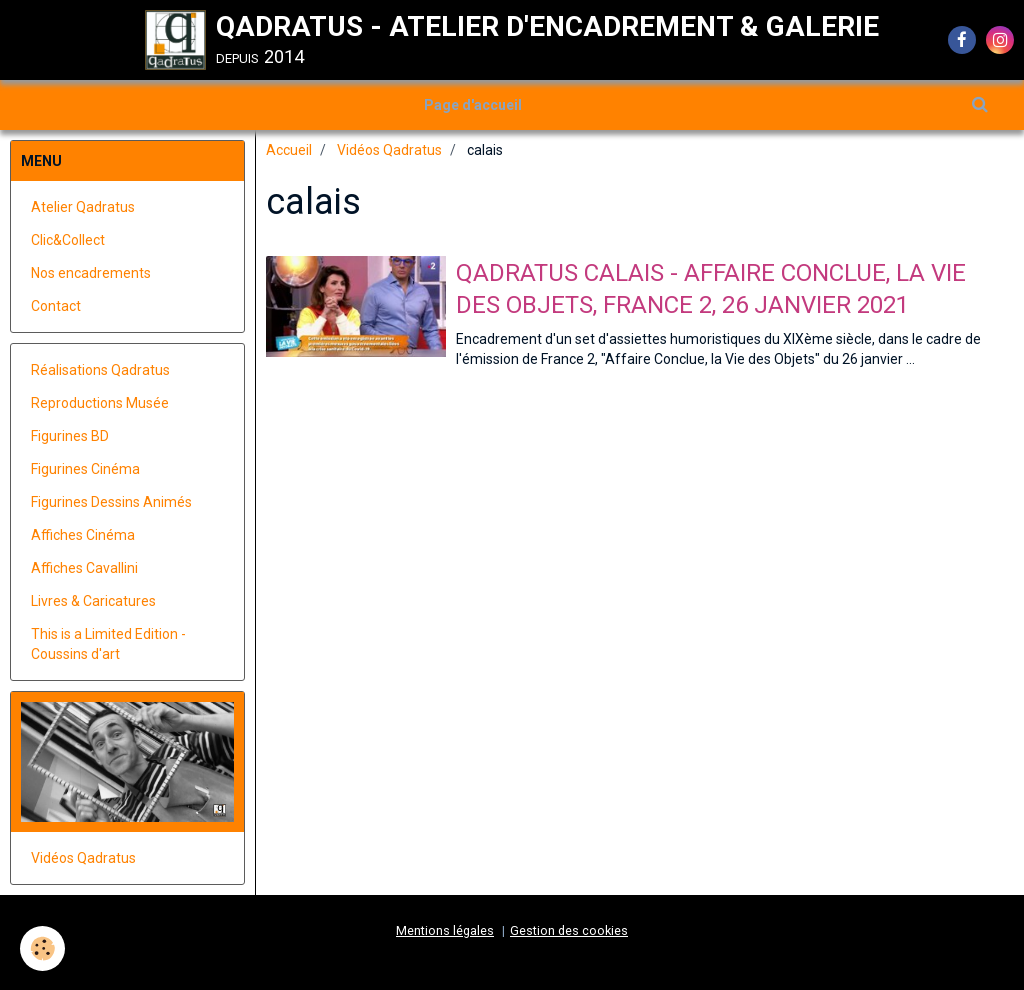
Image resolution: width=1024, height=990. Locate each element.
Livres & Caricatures (93, 601)
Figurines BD (70, 436)
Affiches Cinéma (83, 535)
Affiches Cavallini (84, 568)
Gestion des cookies (569, 930)
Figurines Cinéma (85, 469)
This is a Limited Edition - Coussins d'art (108, 644)
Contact (56, 306)
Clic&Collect (68, 240)
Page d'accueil (473, 105)
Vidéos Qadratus (389, 150)
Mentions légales (445, 930)
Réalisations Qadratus (100, 370)
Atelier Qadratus (83, 207)
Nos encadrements (91, 273)
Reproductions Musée (100, 403)
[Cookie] (42, 948)
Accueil (289, 150)
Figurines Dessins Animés (111, 502)
